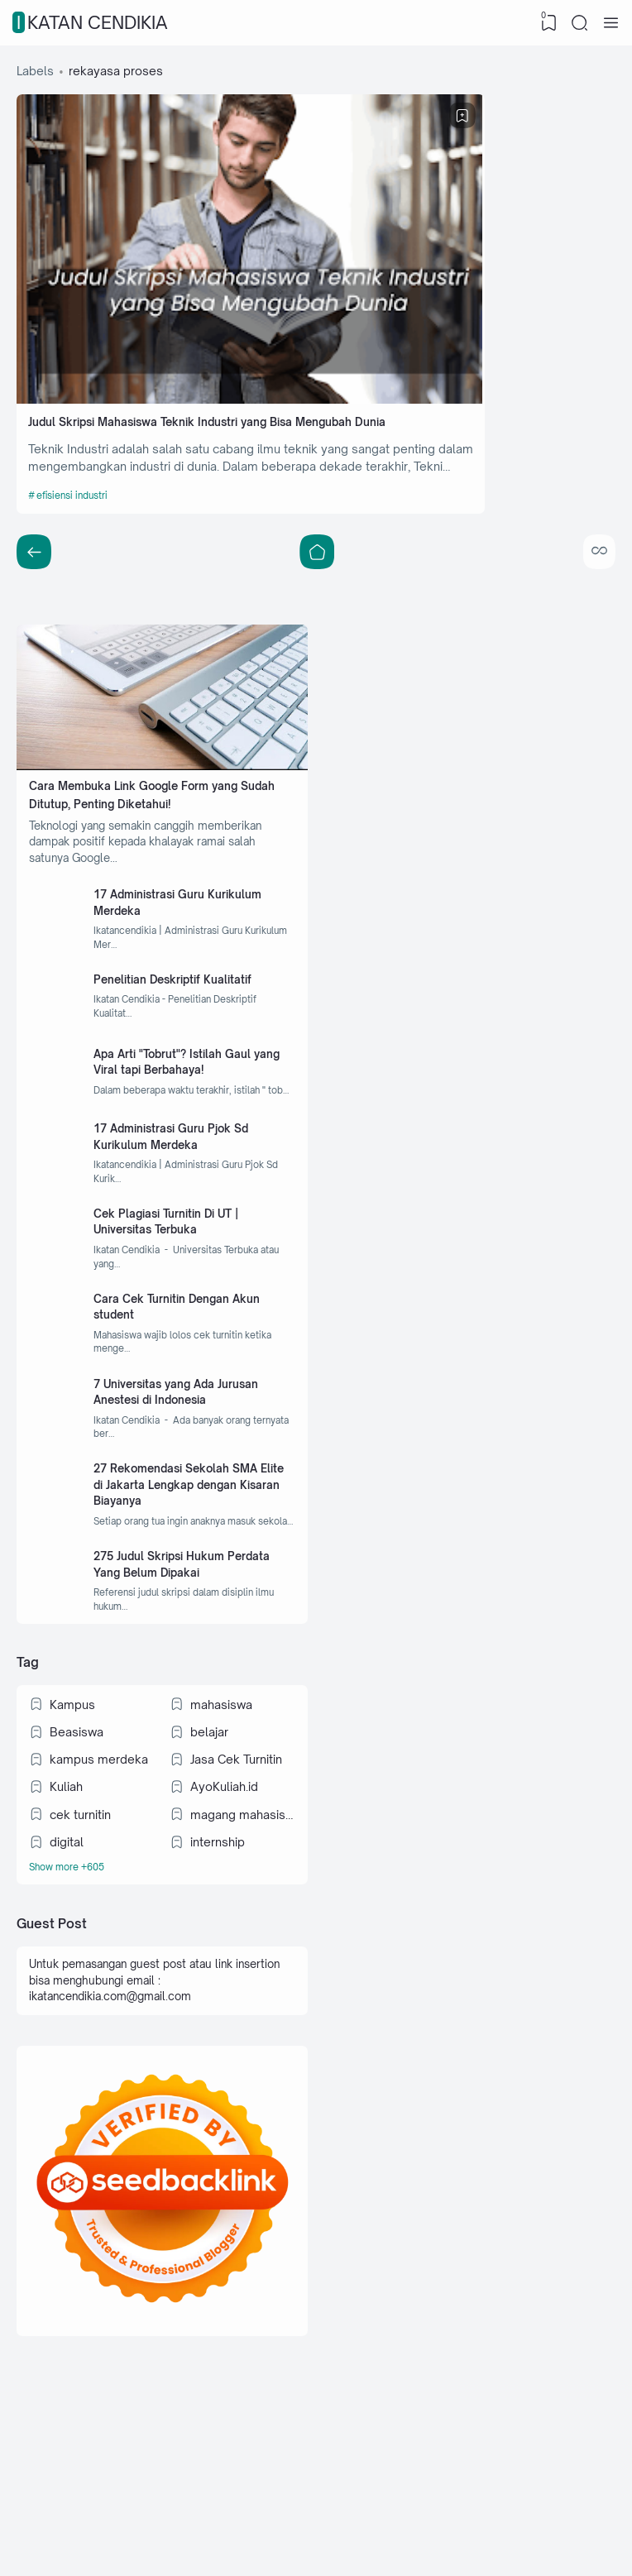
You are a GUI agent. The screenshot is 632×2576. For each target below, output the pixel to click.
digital (68, 1920)
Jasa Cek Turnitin (237, 1834)
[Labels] (162, 1948)
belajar (210, 1805)
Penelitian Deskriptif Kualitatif (185, 955)
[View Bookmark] (545, 23)
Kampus (74, 1776)
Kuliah (67, 1862)
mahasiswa (222, 1776)
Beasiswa (78, 1805)
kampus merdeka (100, 1834)
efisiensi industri (78, 443)
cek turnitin (82, 1891)
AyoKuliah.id (225, 1862)
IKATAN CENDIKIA (92, 23)
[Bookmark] (287, 119)
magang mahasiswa (242, 1891)
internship (218, 1920)
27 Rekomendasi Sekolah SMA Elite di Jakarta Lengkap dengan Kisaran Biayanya (193, 1532)
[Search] (578, 23)
